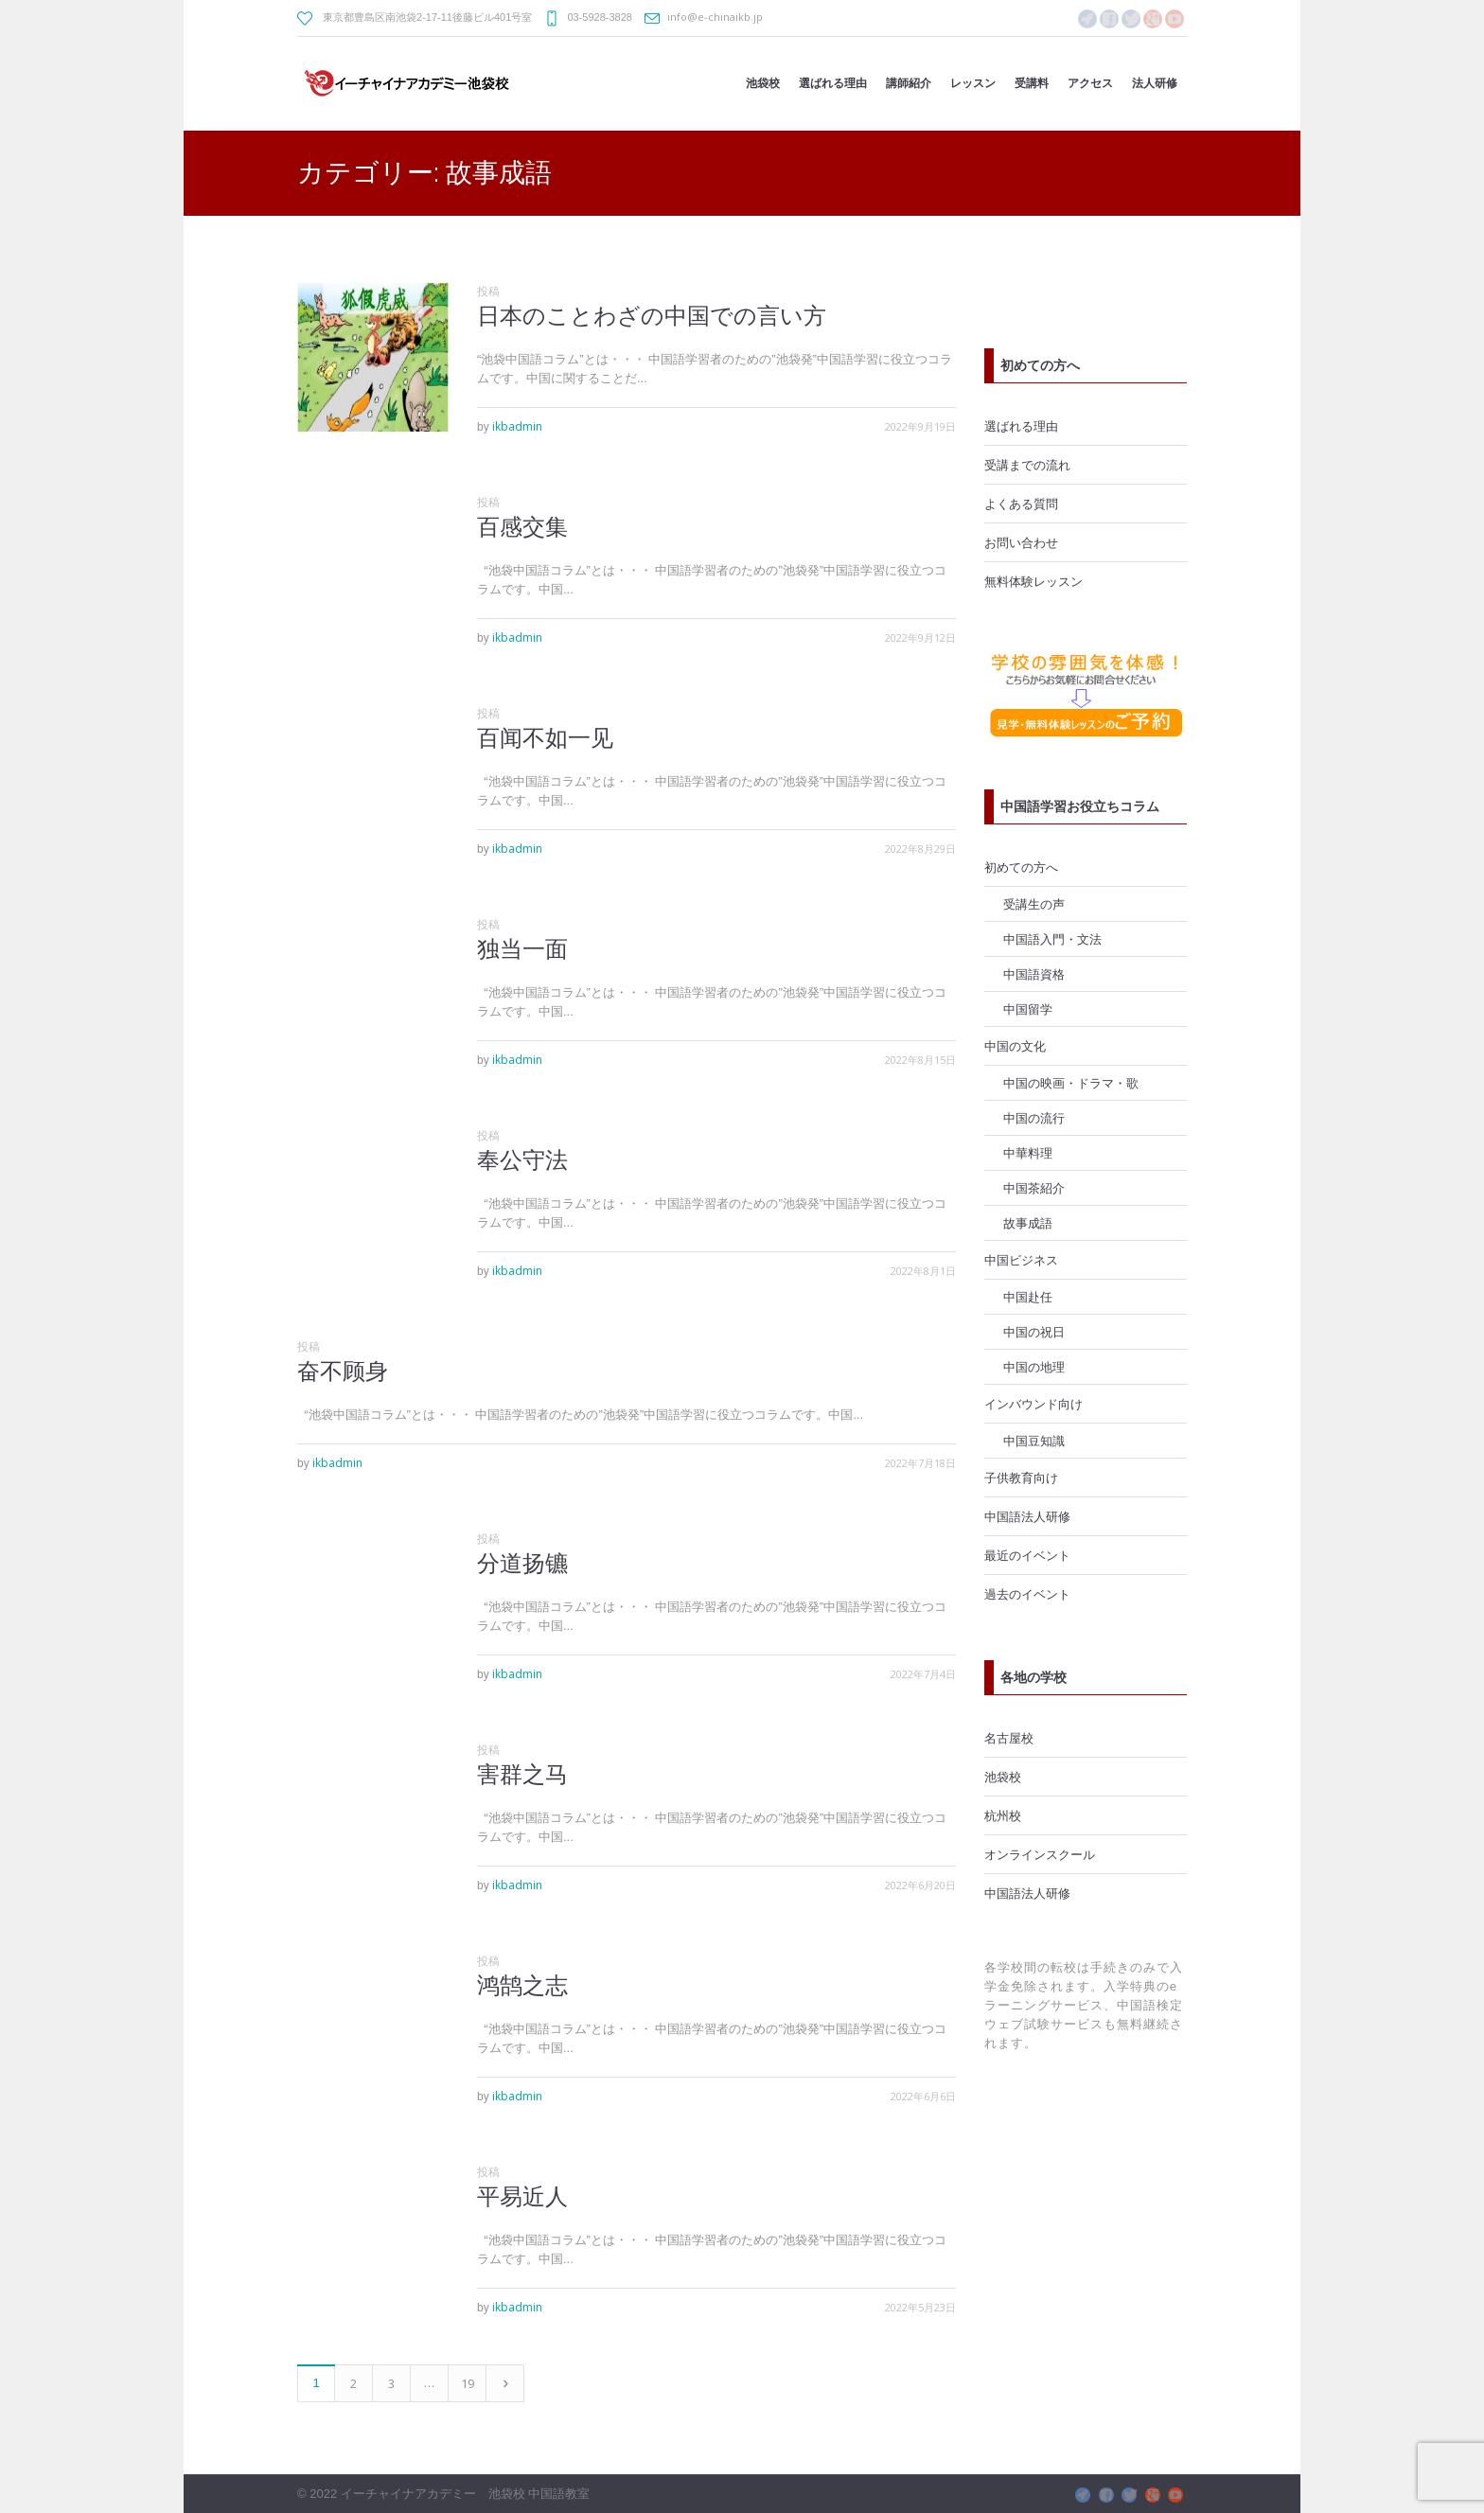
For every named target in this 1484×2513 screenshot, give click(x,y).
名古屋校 (1009, 1737)
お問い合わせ (1021, 542)
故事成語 (1027, 1222)
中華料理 (1027, 1152)
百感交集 (522, 526)
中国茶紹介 (1034, 1187)
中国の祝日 (1034, 1331)
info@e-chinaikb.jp (715, 16)
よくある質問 (1021, 503)
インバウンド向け (1033, 1403)
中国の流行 (1034, 1117)
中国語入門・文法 (1052, 938)
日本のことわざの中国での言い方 (651, 315)
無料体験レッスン (1033, 581)
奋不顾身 (342, 1371)
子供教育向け (1021, 1477)
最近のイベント (1027, 1555)
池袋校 (1002, 1776)
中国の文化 (1015, 1045)
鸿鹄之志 (522, 1985)
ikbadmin (517, 426)
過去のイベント (1027, 1593)
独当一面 (522, 949)
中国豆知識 (1034, 1440)
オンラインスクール (1039, 1854)
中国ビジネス (1021, 1259)
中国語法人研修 (1027, 1516)
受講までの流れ (1027, 464)
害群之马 (522, 1774)
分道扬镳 (522, 1563)
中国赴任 (1027, 1296)
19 (467, 2383)
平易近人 (522, 2196)
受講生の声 (1034, 903)
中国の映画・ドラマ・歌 (1071, 1082)
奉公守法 (522, 1160)
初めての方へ (1021, 867)
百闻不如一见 (545, 738)
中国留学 (1027, 1009)
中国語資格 (1034, 973)
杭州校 (1002, 1815)
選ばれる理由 (1021, 425)
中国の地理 (1034, 1366)
